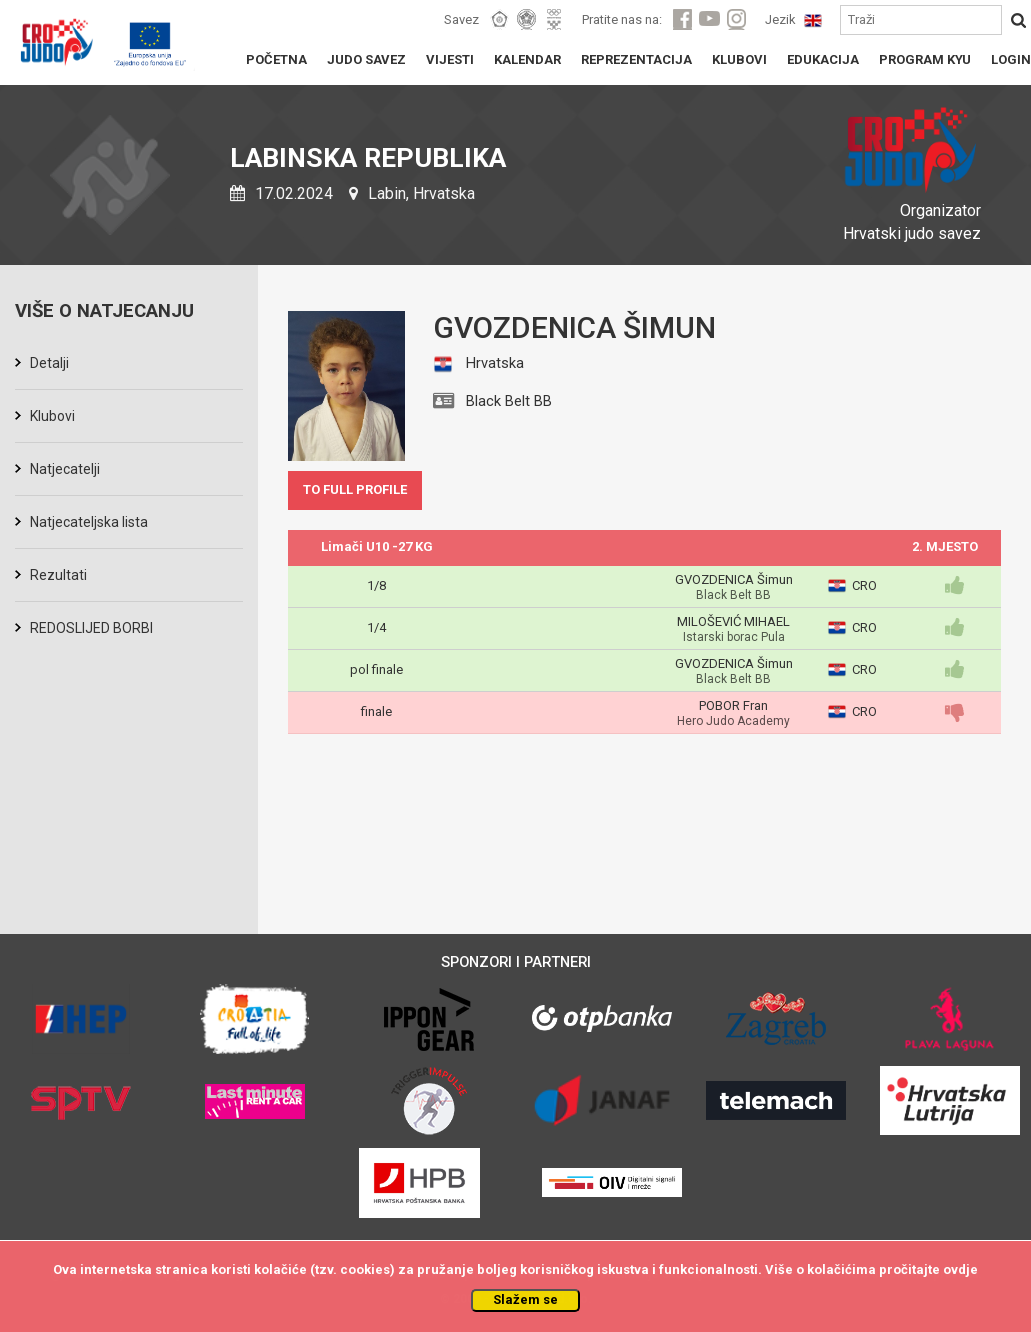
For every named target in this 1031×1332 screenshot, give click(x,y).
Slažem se (525, 1299)
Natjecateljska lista (89, 522)
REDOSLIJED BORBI (91, 628)
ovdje (960, 1269)
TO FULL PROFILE (355, 489)
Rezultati (58, 575)
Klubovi (52, 416)
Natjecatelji (65, 469)
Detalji (49, 363)
